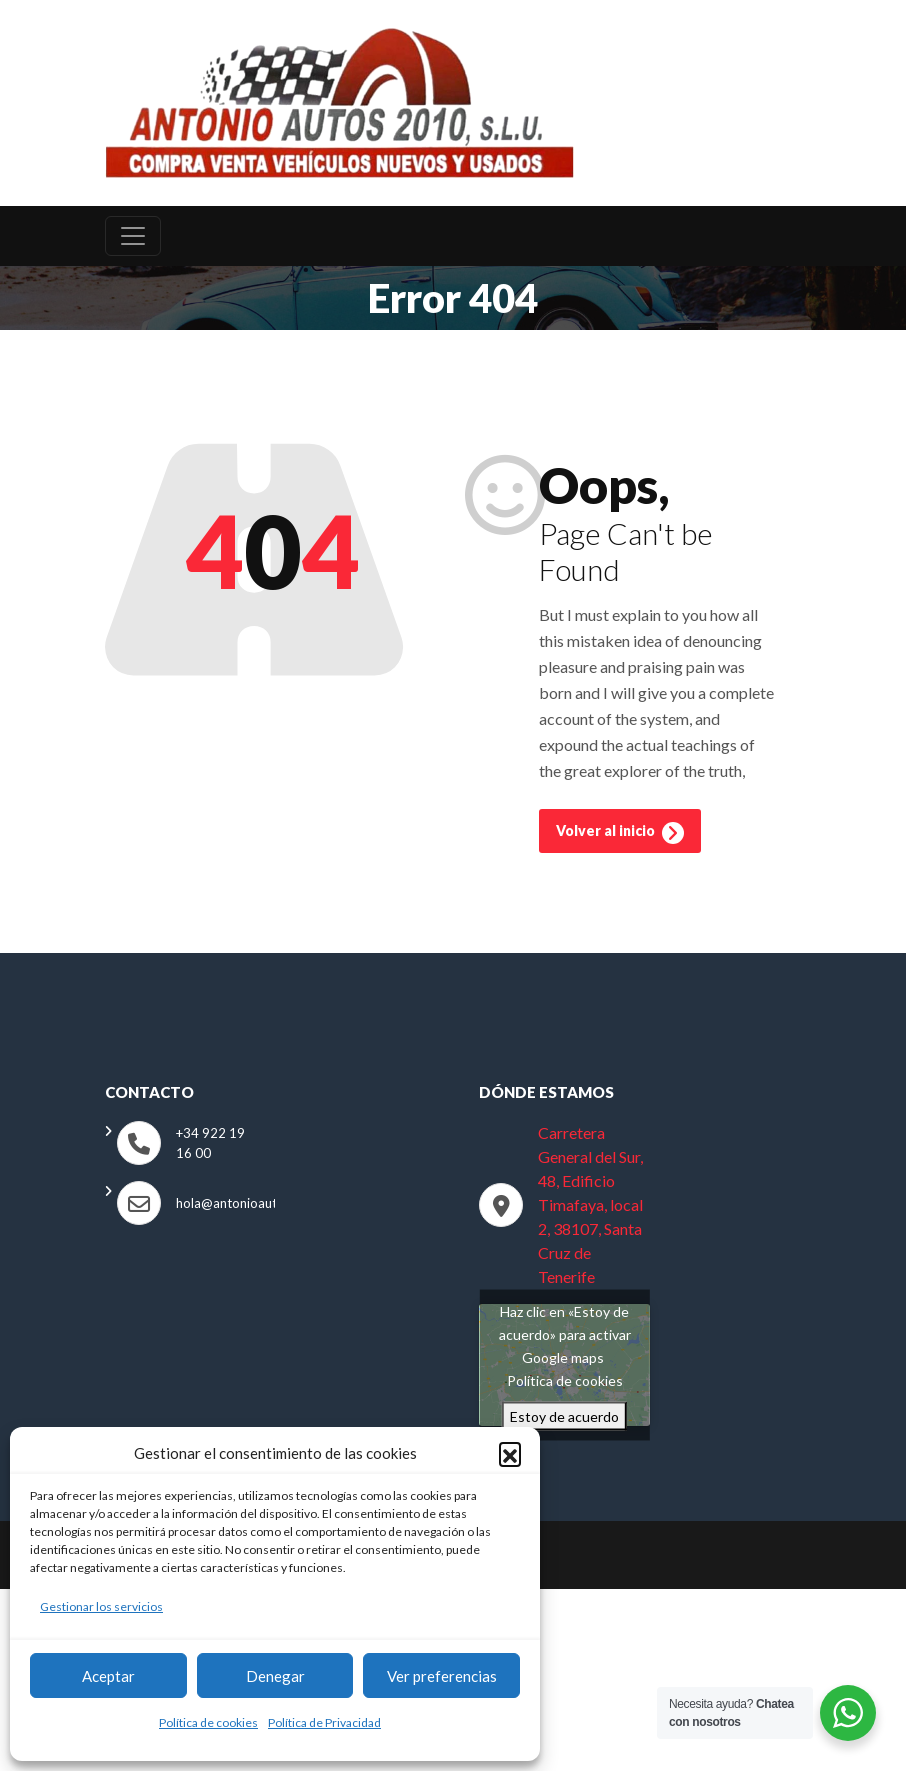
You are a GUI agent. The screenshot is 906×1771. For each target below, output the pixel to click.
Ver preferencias (442, 1676)
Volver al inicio (620, 837)
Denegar (275, 1676)
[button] (510, 1453)
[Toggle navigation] (133, 240)
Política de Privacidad (324, 1722)
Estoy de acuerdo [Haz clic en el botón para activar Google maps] (564, 1420)
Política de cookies (208, 1722)
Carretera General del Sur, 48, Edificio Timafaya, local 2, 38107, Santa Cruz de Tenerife (590, 1208)
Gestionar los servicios (101, 1606)
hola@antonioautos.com (247, 1207)
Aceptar (108, 1676)
